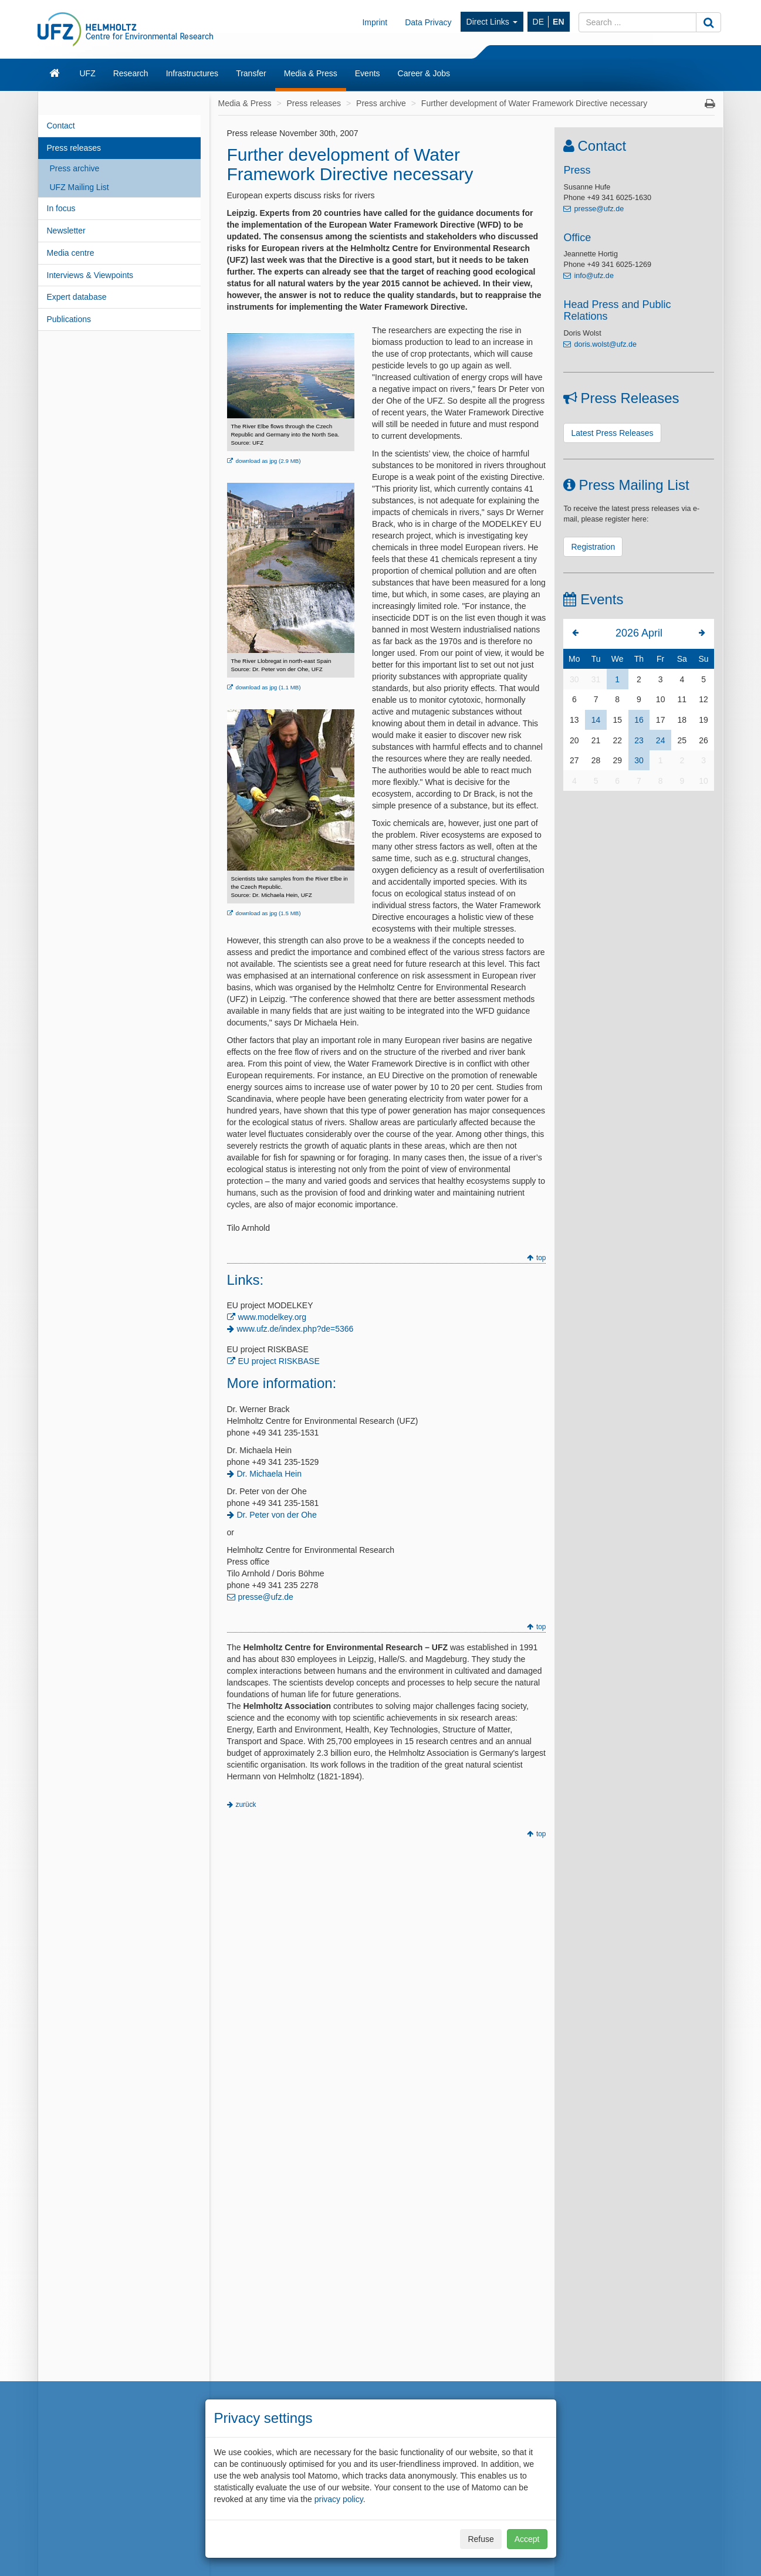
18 (682, 720)
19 (703, 720)
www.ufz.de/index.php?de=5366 (295, 1328)
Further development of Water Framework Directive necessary (534, 103)
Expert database (77, 297)
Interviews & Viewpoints (90, 275)
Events (367, 73)
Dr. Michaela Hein (269, 1473)
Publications (69, 319)
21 (596, 740)
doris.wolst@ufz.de (605, 344)
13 (574, 720)
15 (617, 720)
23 (639, 740)
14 (596, 720)
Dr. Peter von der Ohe (277, 1514)
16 (639, 720)
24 (660, 740)
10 (660, 699)
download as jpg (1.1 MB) (268, 687)
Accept (527, 2539)
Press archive (75, 168)
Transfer (251, 73)
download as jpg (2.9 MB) (268, 461)
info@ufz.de (593, 276)
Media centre (70, 253)
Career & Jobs (424, 73)
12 (703, 699)
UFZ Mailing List (79, 187)
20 (574, 740)
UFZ (88, 73)
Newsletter (66, 230)
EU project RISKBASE (279, 1361)
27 (574, 760)
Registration (593, 546)
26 (703, 740)
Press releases (74, 148)
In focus (61, 208)
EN (558, 21)
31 (596, 679)
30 (574, 679)
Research (130, 73)
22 (617, 740)
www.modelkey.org (272, 1317)
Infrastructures (192, 73)
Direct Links (492, 21)
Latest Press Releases (612, 433)
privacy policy (338, 2499)
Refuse (480, 2539)
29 (617, 760)
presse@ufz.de (265, 1597)
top (541, 1258)
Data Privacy (428, 22)
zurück (246, 1804)
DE (538, 21)
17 (660, 720)
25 (682, 740)
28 (596, 760)
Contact (61, 125)
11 (682, 699)
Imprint (374, 22)
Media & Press (310, 73)
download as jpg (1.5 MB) (268, 913)
